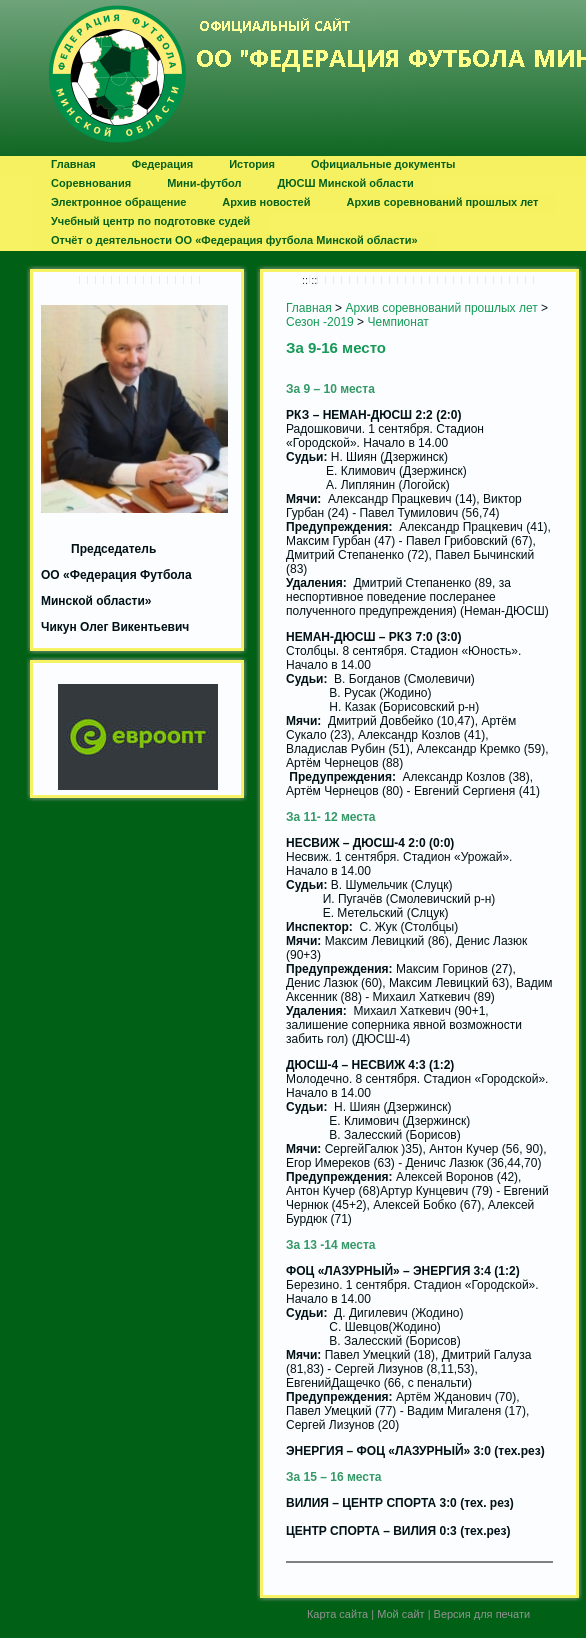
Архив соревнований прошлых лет (441, 308)
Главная (309, 308)
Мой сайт (400, 1614)
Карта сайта (337, 1614)
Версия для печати (482, 1614)
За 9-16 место (336, 347)
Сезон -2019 (320, 322)
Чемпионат (397, 322)
